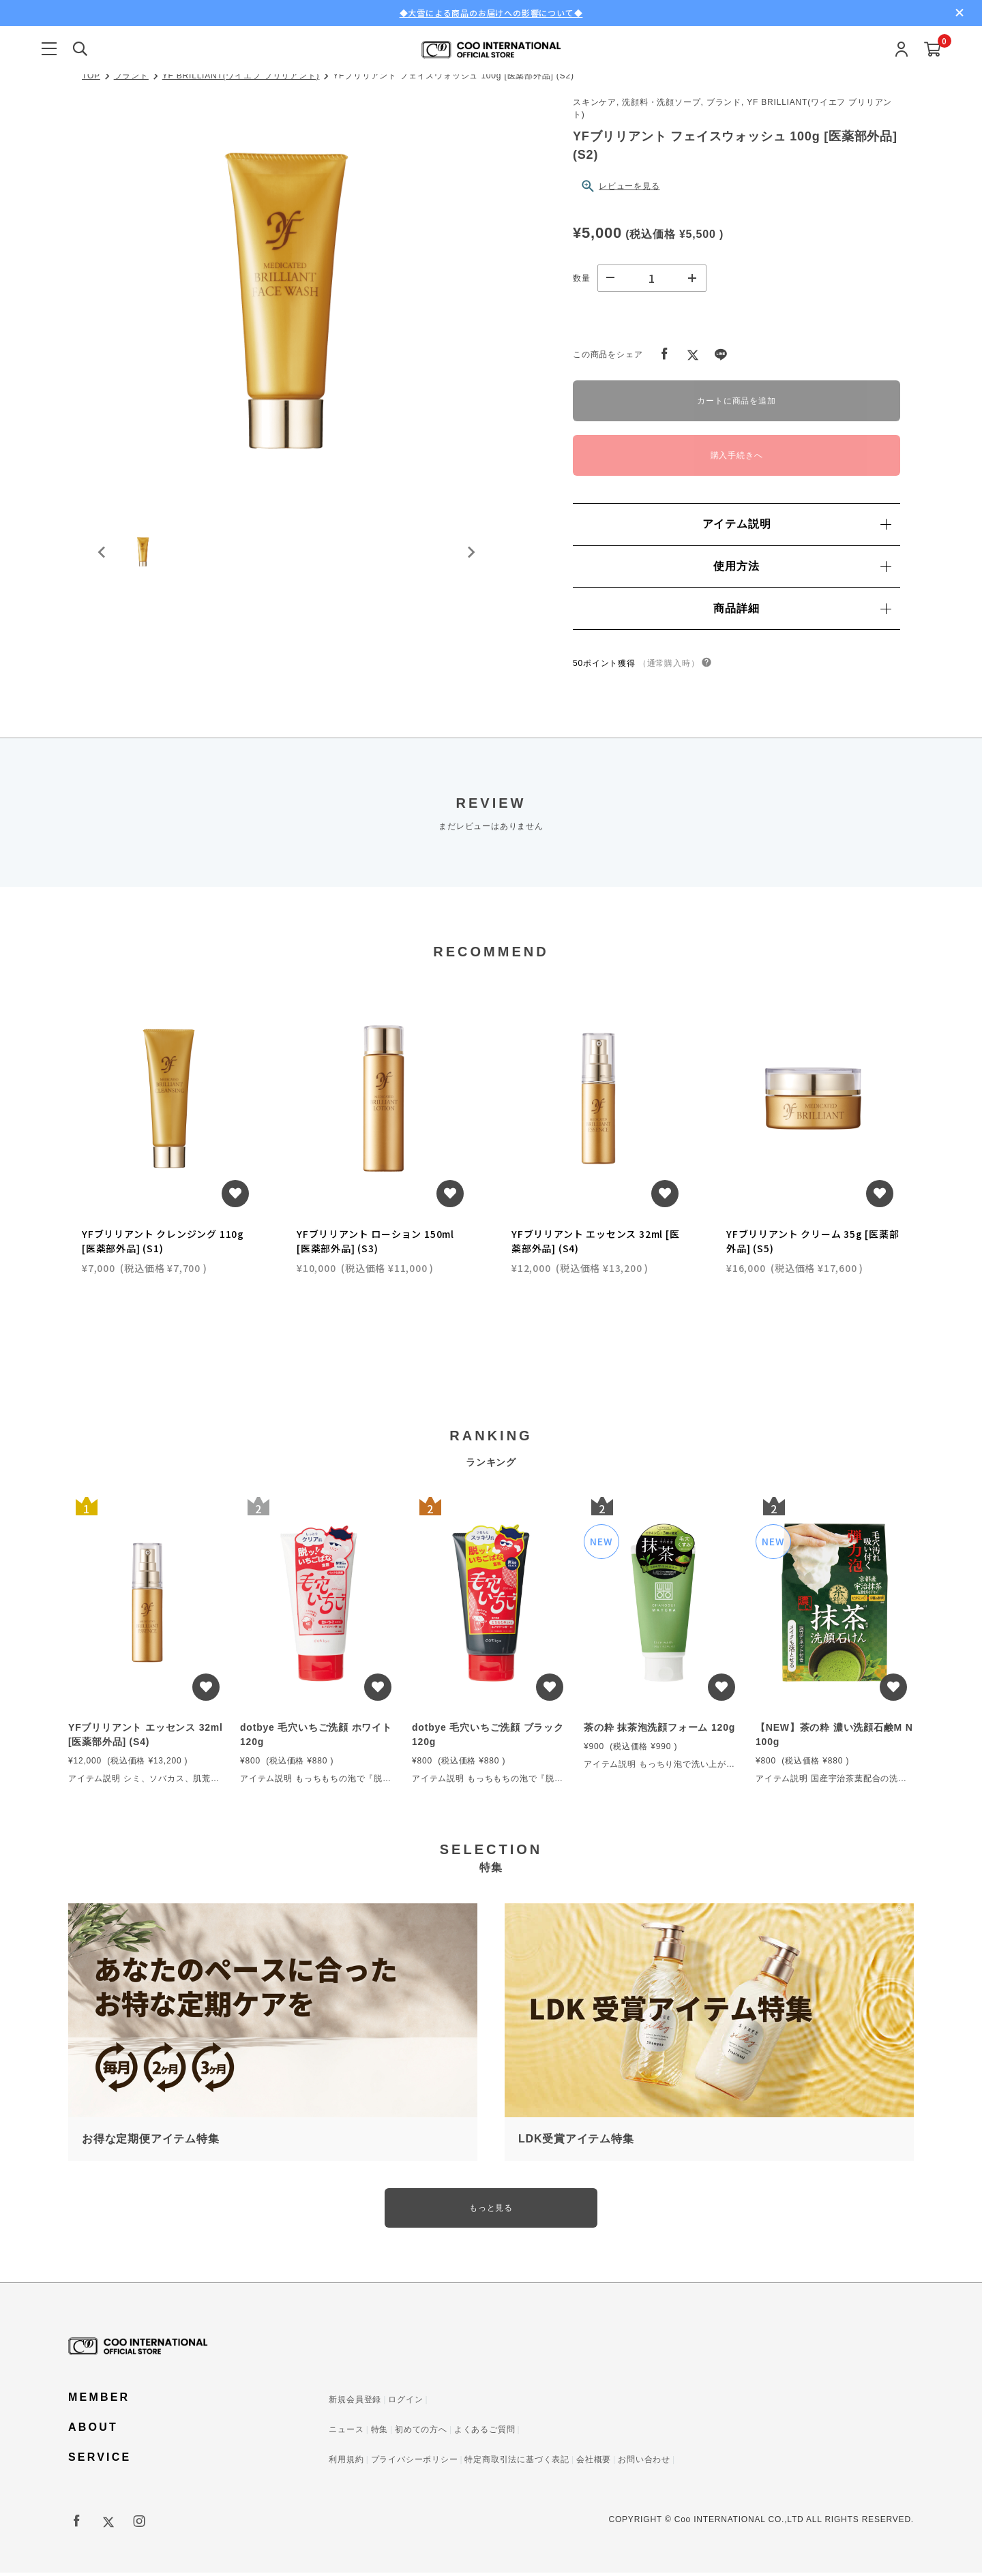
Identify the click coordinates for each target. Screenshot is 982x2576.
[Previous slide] (102, 561)
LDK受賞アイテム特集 (576, 2140)
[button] (150, 562)
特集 (380, 2433)
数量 (582, 278)
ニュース (346, 2433)
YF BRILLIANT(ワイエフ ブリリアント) (241, 75)
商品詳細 (801, 608)
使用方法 (801, 566)
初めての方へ (421, 2433)
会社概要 (593, 2463)
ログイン (405, 2403)
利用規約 (346, 2463)
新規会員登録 (355, 2403)
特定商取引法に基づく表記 (516, 2463)
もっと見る (491, 2210)
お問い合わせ (644, 2463)
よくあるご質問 (485, 2433)
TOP (91, 75)
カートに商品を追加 (736, 401)
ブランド (131, 75)
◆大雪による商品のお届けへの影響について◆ (491, 12)
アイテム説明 (796, 524)
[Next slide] (470, 561)
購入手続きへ (737, 455)
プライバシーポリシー (414, 2463)
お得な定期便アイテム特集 (151, 2140)
